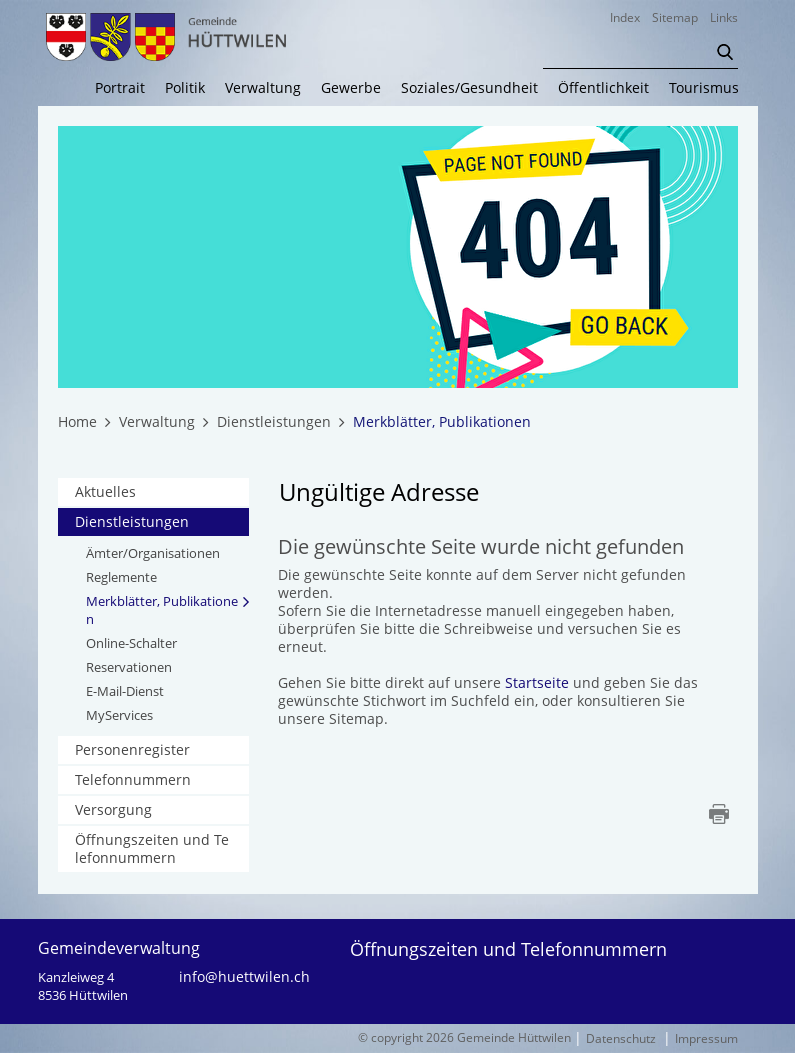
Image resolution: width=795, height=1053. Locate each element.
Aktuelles (105, 491)
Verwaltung (263, 88)
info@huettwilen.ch (244, 977)
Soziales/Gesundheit (469, 88)
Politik (185, 88)
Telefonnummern (133, 779)
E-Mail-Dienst (125, 691)
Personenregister (132, 749)
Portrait (120, 88)
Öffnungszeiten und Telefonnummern (152, 848)
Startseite (537, 682)
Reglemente (121, 577)
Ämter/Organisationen (153, 553)
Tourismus (704, 88)
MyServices (119, 715)
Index (625, 17)
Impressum (706, 1038)
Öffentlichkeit (603, 88)
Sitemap (675, 17)
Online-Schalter (131, 643)
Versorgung (113, 809)
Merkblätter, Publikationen (162, 610)
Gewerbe (351, 88)
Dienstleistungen (132, 521)
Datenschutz (621, 1038)
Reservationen (129, 667)
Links (724, 17)
